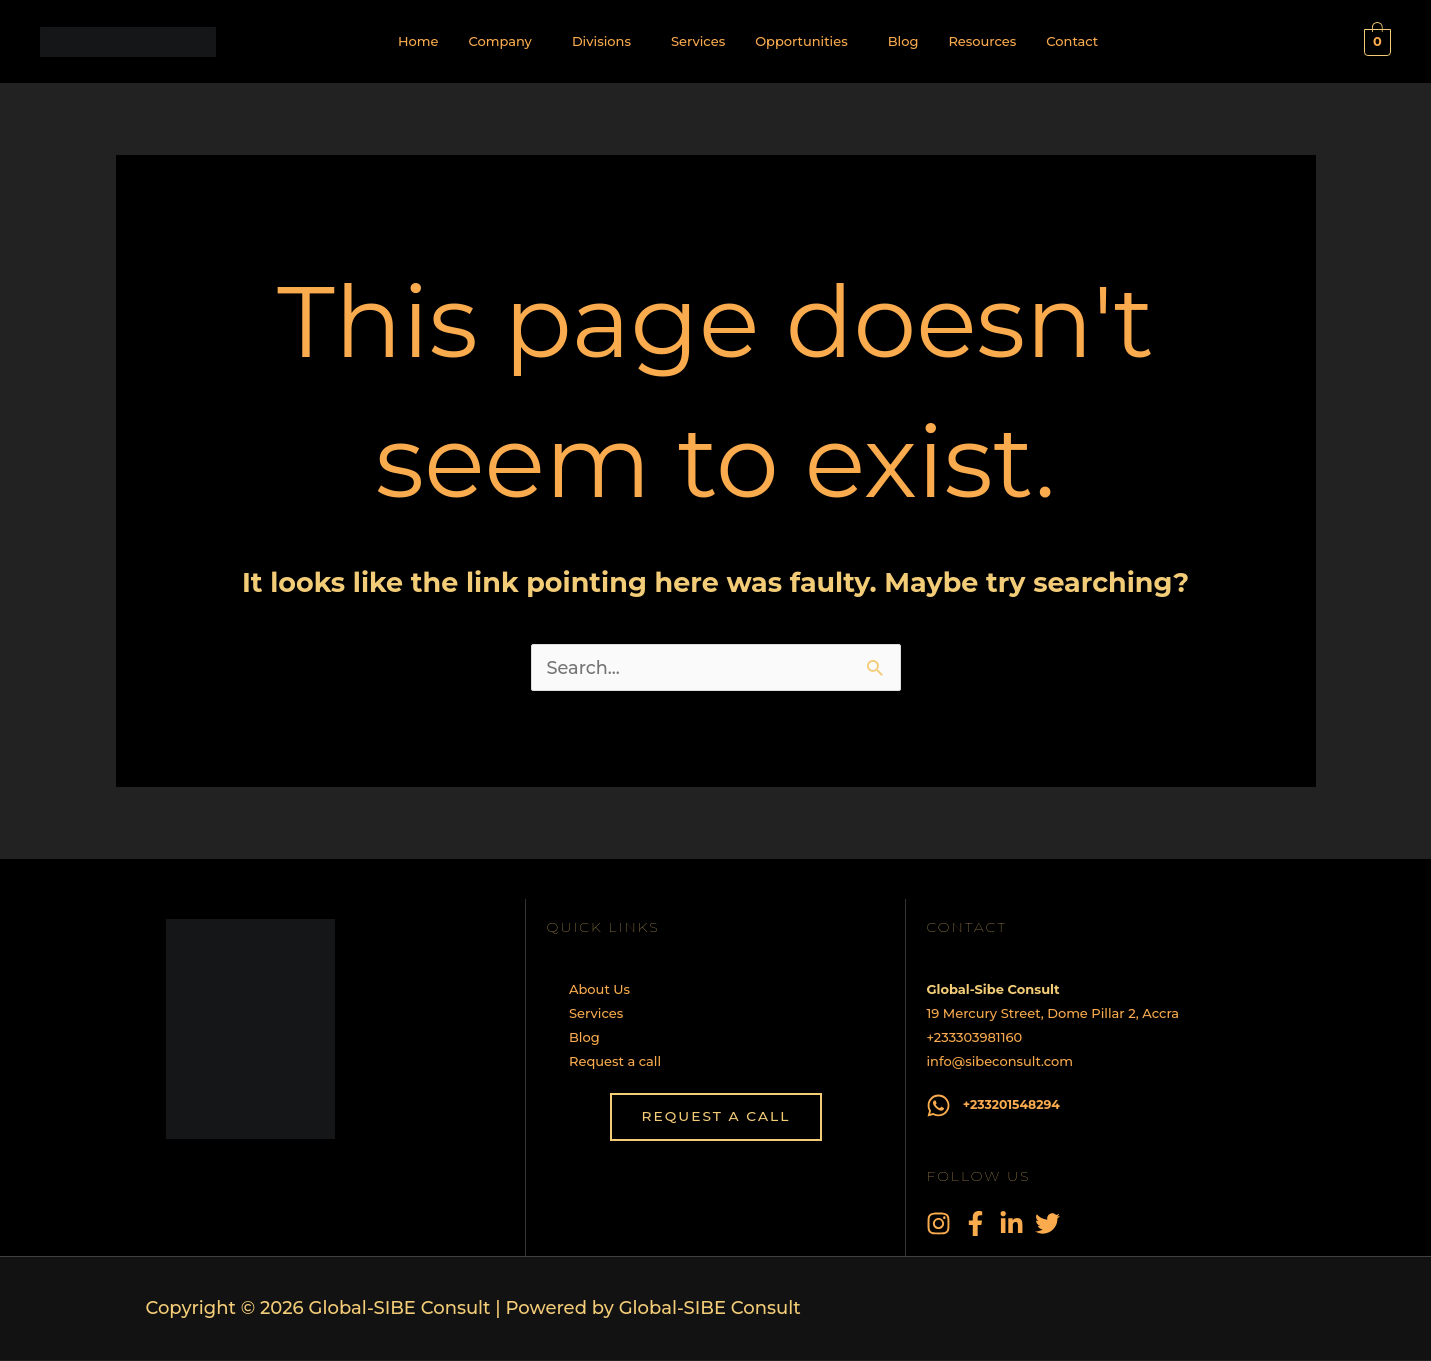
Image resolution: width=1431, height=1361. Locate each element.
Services (698, 41)
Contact (1072, 41)
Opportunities (801, 41)
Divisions (601, 41)
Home (418, 41)
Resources (982, 41)
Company (499, 41)
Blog (903, 41)
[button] (504, 41)
